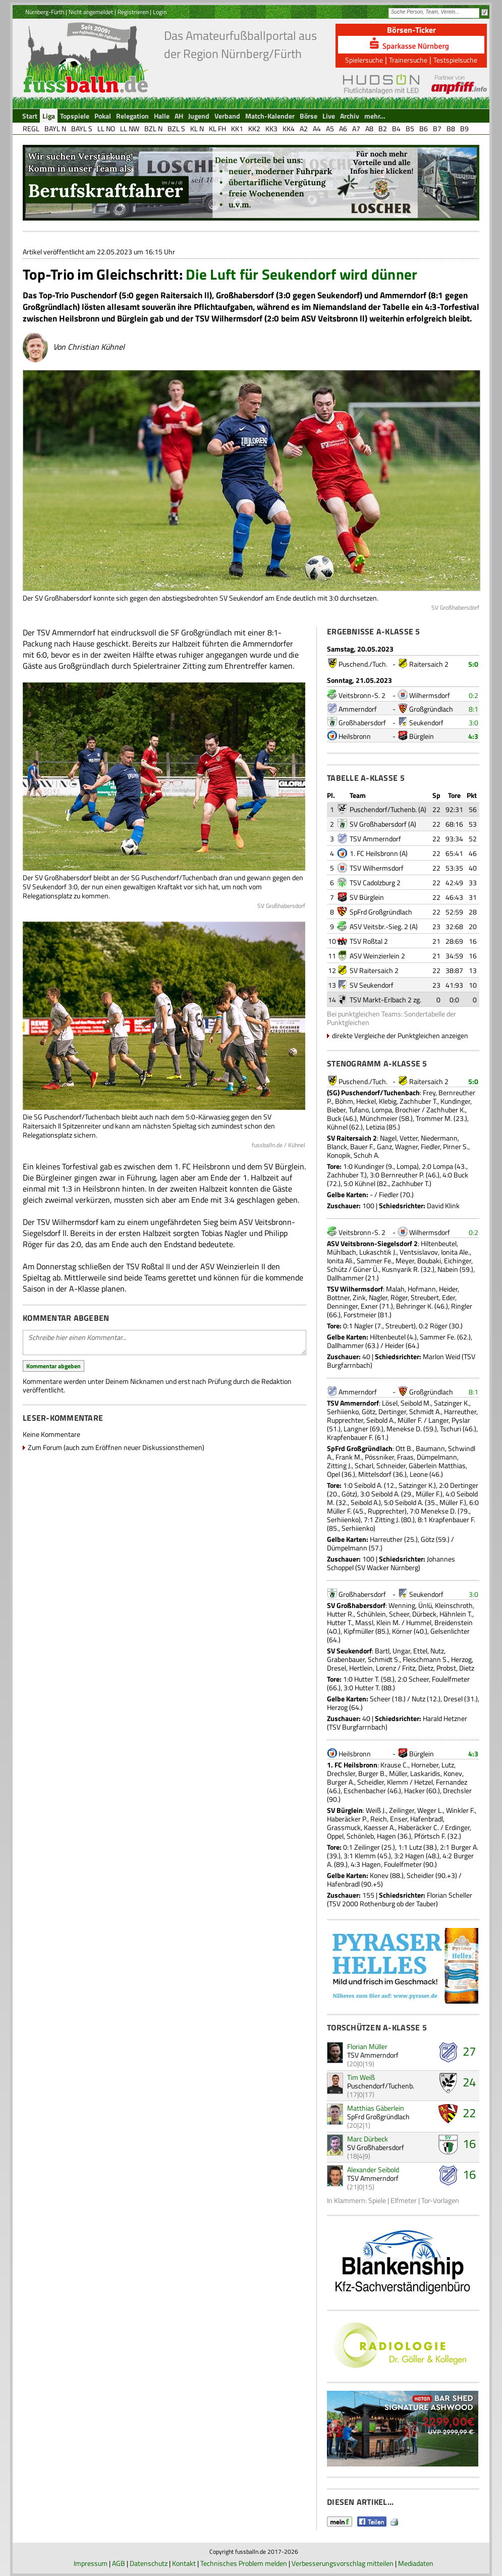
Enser (398, 1818)
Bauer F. (362, 1146)
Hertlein (361, 1667)
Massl (364, 1622)
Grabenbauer (346, 1659)
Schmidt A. (425, 1411)
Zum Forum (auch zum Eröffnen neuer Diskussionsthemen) (116, 1447)
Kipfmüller (359, 1631)
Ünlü (425, 1605)
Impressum (90, 2563)
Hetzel (423, 1782)
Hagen (386, 1836)
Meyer (405, 1260)
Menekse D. (404, 1428)
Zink (359, 1297)
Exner (369, 1306)
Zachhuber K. (445, 1109)
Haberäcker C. (418, 1827)
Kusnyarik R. (400, 1269)
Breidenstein (453, 1622)
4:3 (473, 736)
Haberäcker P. (347, 1818)
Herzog (461, 1659)
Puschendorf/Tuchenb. (383, 809)
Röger (399, 1297)
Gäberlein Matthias (437, 1465)
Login (159, 12)
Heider (448, 1288)
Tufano (359, 1109)
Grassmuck (344, 1827)
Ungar (401, 1650)
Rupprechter (345, 1420)
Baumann (430, 1448)
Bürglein (421, 736)
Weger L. (430, 1810)
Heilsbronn (355, 736)
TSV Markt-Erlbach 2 (381, 999)
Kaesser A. (379, 1827)
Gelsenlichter (450, 1631)
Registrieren (133, 12)
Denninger (342, 1306)
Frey (429, 1092)
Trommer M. (434, 1118)
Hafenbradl (426, 1818)
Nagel (388, 1138)
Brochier (407, 1109)
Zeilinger (401, 1810)
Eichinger (457, 1260)
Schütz (337, 1269)
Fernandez (451, 1782)
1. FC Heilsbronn (374, 853)
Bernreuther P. (402, 1174)
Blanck (337, 1146)
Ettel (420, 1650)
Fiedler (430, 1146)
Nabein (447, 1269)
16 (469, 2143)
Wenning (401, 1605)
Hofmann (422, 1288)
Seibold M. (416, 1403)
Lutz (447, 1764)
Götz (368, 1411)
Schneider (391, 1465)
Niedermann (439, 1138)
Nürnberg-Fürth (44, 12)
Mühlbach (341, 1252)
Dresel (336, 1667)
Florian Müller (367, 2046)
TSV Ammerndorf (375, 838)
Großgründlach (431, 709)
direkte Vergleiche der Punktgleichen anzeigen (400, 1035)
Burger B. (372, 1773)
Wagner (406, 1146)
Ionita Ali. (340, 1260)
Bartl (382, 1650)
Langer (438, 1420)
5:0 (473, 664)
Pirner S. (455, 1146)
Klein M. (388, 1622)
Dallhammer (345, 1277)
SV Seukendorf (372, 985)
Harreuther (460, 1411)
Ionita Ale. (455, 1252)
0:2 (473, 695)
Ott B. (404, 1448)
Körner (402, 1631)
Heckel (366, 1101)
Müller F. (410, 1420)
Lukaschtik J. (378, 1252)
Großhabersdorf (362, 722)
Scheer (399, 1613)
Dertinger (392, 1411)
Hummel (418, 1622)
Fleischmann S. (425, 1659)
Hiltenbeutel (439, 1243)
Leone (419, 1474)
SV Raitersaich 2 (374, 970)
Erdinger (457, 1827)
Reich (378, 1818)
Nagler (378, 1297)
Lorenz (386, 1667)
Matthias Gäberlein (375, 2108)
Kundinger (455, 1101)
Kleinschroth (454, 1605)
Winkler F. (460, 1810)
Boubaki (429, 1260)
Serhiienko (343, 1411)
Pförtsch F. (430, 1836)
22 (469, 2113)
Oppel (335, 1836)
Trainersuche (408, 60)
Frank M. (349, 1457)
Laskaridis (425, 1773)
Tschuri (450, 1428)
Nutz (437, 1650)
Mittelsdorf (375, 1474)
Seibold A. (380, 1420)
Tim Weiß (361, 2077)
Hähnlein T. (455, 1613)
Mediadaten (415, 2563)
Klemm (397, 1782)
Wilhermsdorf (429, 695)
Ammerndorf (358, 709)
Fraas (405, 1457)
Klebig (388, 1101)
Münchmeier (379, 1118)
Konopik (339, 1155)
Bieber (336, 1109)
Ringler (461, 1306)
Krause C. (394, 1764)
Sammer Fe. (375, 1260)
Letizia (375, 1126)
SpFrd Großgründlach (381, 911)
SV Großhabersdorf (378, 824)
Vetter (409, 1138)
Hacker (414, 1790)
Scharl (364, 1465)
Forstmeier (360, 1314)
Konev (452, 1773)
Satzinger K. (451, 1403)
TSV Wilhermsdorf (377, 868)
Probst (446, 1667)
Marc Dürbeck (367, 2138)
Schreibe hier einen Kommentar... (164, 1342)
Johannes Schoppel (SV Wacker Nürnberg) (391, 1563)
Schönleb (360, 1836)
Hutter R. (340, 1613)
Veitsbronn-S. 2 (362, 695)
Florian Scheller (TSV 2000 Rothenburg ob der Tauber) (399, 1899)
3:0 (473, 722)
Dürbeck (424, 1613)
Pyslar (461, 1420)
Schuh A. (366, 1155)
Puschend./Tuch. (363, 664)
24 (469, 2082)
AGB (118, 2563)
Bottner (338, 1297)
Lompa (382, 1109)
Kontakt (184, 2563)
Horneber (424, 1764)
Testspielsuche (455, 60)
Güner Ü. (366, 1269)
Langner (356, 1428)
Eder (448, 1297)
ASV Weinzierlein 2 (377, 955)
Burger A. (340, 1782)
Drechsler (341, 1773)
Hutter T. (339, 1622)
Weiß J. (376, 1810)
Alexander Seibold (373, 2169)
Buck (334, 1118)
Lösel (390, 1403)
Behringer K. (414, 1306)
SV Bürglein (367, 897)
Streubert (425, 1297)
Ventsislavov (419, 1252)
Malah (395, 1288)
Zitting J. (339, 1465)
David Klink (443, 1205)
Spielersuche (364, 60)
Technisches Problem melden (243, 2563)
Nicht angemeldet (91, 12)
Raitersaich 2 (429, 664)
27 (469, 2051)
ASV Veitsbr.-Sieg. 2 (379, 926)
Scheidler (370, 1782)
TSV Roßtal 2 (369, 941)
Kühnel (337, 1126)
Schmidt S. (384, 1659)
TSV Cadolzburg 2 (375, 882)
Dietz (425, 1667)
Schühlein (371, 1613)
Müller (398, 1773)
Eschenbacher (365, 1790)
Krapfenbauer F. (350, 1437)
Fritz (408, 1667)
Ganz (384, 1146)
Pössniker (379, 1457)
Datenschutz (149, 2563)
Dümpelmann (437, 1457)
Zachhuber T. (418, 1101)
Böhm (344, 1101)
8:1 (473, 709)
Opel (333, 1474)
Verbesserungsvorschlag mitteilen (343, 2563)
